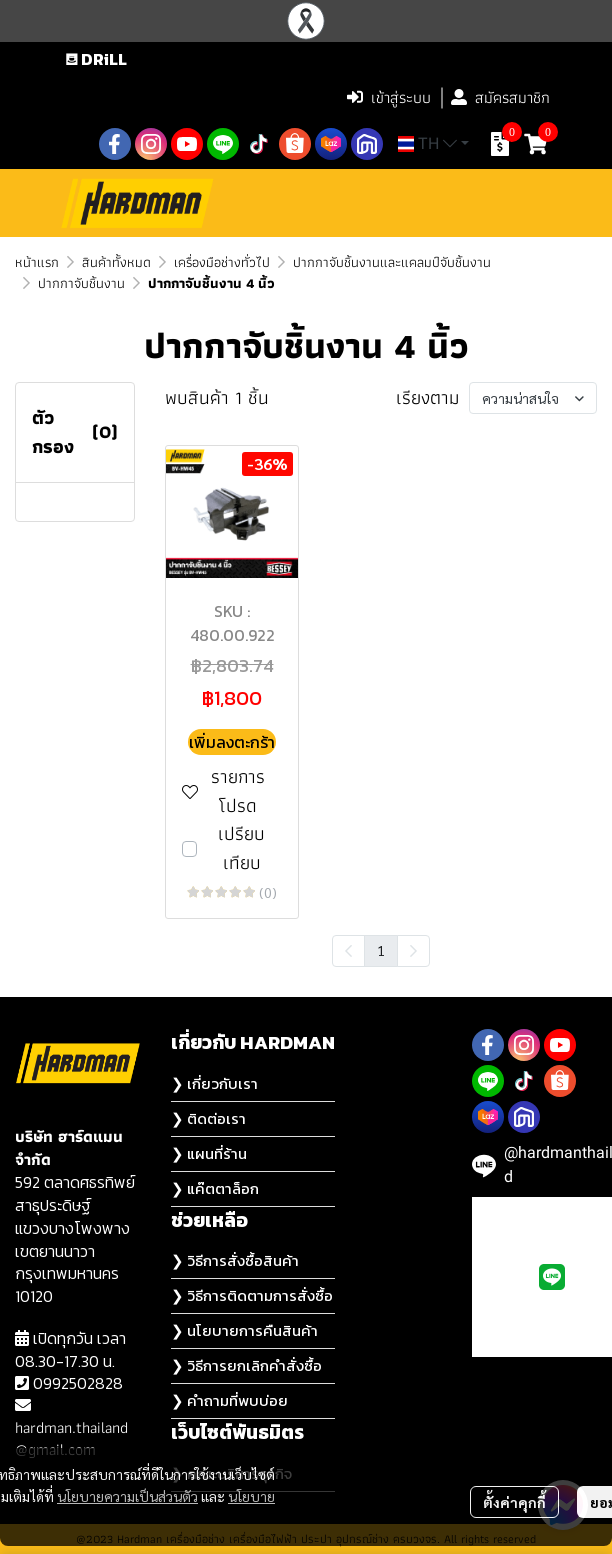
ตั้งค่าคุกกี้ (514, 1502)
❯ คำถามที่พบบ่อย (229, 1400)
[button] (205, 98)
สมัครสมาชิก (500, 97)
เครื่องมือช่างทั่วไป (222, 262)
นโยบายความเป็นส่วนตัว (127, 1496)
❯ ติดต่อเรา (208, 1118)
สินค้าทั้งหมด (116, 262)
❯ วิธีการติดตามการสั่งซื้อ (252, 1295)
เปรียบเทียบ (241, 848)
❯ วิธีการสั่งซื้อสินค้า (235, 1260)
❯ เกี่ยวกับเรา (214, 1083)
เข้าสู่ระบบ (389, 97)
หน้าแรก (37, 262)
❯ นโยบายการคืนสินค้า (244, 1330)
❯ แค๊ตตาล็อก (215, 1188)
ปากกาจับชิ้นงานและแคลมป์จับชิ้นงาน (392, 262)
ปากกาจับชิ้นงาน (81, 283)
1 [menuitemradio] (381, 950)
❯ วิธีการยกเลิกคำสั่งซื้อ (246, 1365)
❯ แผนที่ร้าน (209, 1153)
